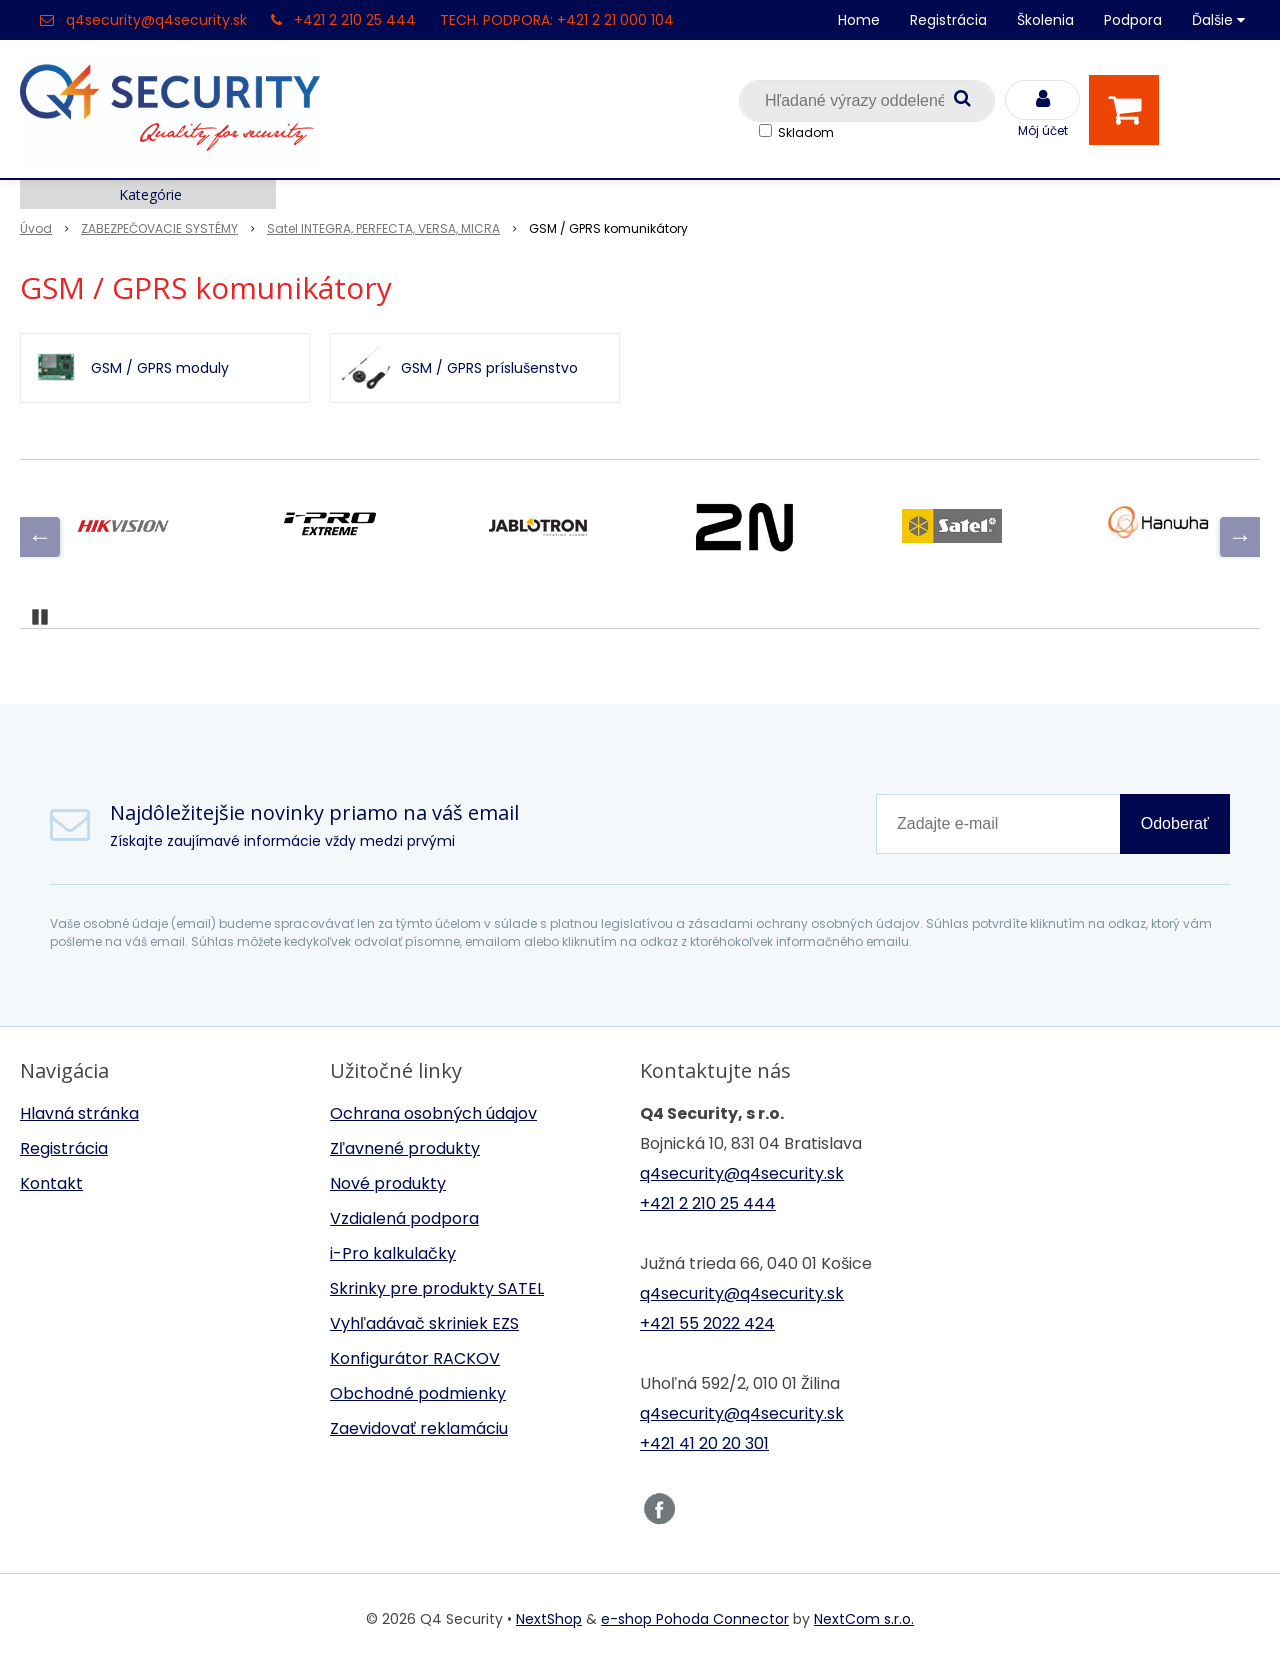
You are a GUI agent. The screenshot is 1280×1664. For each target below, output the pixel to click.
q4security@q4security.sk (156, 20)
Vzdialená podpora (404, 1218)
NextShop (549, 1619)
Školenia (1045, 20)
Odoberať (1175, 823)
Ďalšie (1218, 20)
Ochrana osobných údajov (433, 1113)
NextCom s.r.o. (864, 1619)
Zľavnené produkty (405, 1148)
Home (859, 20)
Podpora (1133, 20)
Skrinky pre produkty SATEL (437, 1288)
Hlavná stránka (79, 1113)
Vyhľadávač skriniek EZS (424, 1323)
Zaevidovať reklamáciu (419, 1428)
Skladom (806, 132)
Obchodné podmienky (418, 1393)
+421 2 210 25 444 (355, 20)
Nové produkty (388, 1183)
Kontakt (51, 1183)
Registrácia (948, 20)
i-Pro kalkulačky (393, 1253)
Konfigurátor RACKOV (415, 1358)
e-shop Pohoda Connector (695, 1619)
